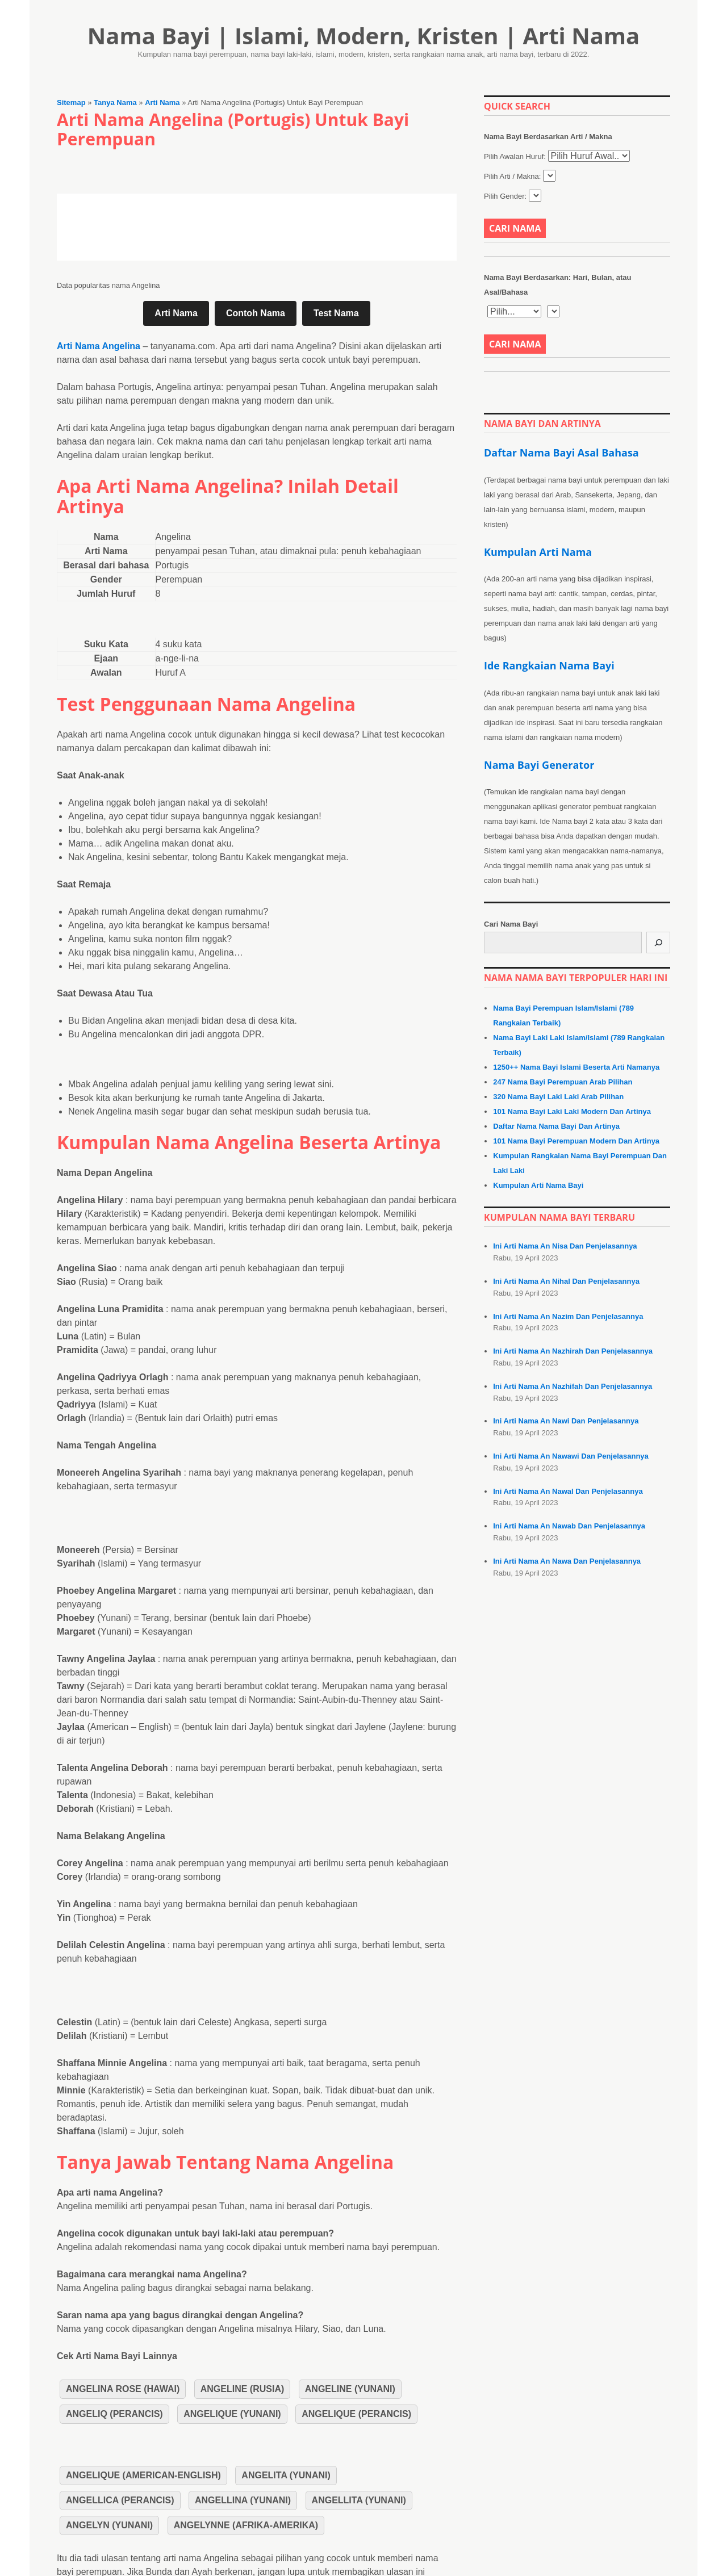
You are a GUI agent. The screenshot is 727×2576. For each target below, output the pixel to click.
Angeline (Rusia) (242, 2389)
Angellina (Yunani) (243, 2500)
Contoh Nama (255, 313)
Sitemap (71, 102)
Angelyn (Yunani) (109, 2525)
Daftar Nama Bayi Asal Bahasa (561, 452)
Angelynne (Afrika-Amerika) (246, 2525)
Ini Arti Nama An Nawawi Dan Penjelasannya (571, 1456)
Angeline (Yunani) (350, 2389)
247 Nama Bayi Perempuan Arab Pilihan (562, 1082)
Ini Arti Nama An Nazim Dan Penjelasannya (568, 1316)
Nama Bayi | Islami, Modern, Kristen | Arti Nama (363, 35)
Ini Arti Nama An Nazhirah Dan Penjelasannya (573, 1351)
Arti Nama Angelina (98, 346)
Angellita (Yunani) (359, 2500)
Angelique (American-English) (143, 2475)
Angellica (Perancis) (120, 2500)
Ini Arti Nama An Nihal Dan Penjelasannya (566, 1281)
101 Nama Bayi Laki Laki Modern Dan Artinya (572, 1111)
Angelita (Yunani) (285, 2475)
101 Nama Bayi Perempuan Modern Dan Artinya (576, 1141)
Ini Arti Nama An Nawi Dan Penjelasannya (565, 1421)
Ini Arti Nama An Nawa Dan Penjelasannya (567, 1561)
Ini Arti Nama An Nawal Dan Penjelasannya (567, 1491)
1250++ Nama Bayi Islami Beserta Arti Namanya (576, 1067)
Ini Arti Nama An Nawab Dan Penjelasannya (569, 1526)
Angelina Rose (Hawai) (122, 2389)
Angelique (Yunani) (232, 2414)
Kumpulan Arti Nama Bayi (538, 1185)
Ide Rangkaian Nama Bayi (549, 665)
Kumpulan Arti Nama (538, 552)
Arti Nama (162, 102)
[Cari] (658, 942)
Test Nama (336, 313)
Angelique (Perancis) (356, 2414)
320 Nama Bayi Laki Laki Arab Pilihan (558, 1096)
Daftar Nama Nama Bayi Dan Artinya (556, 1126)
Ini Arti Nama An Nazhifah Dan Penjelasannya (572, 1386)
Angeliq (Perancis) (114, 2414)
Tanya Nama (115, 102)
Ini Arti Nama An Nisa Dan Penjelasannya (565, 1246)
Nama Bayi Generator (539, 765)
